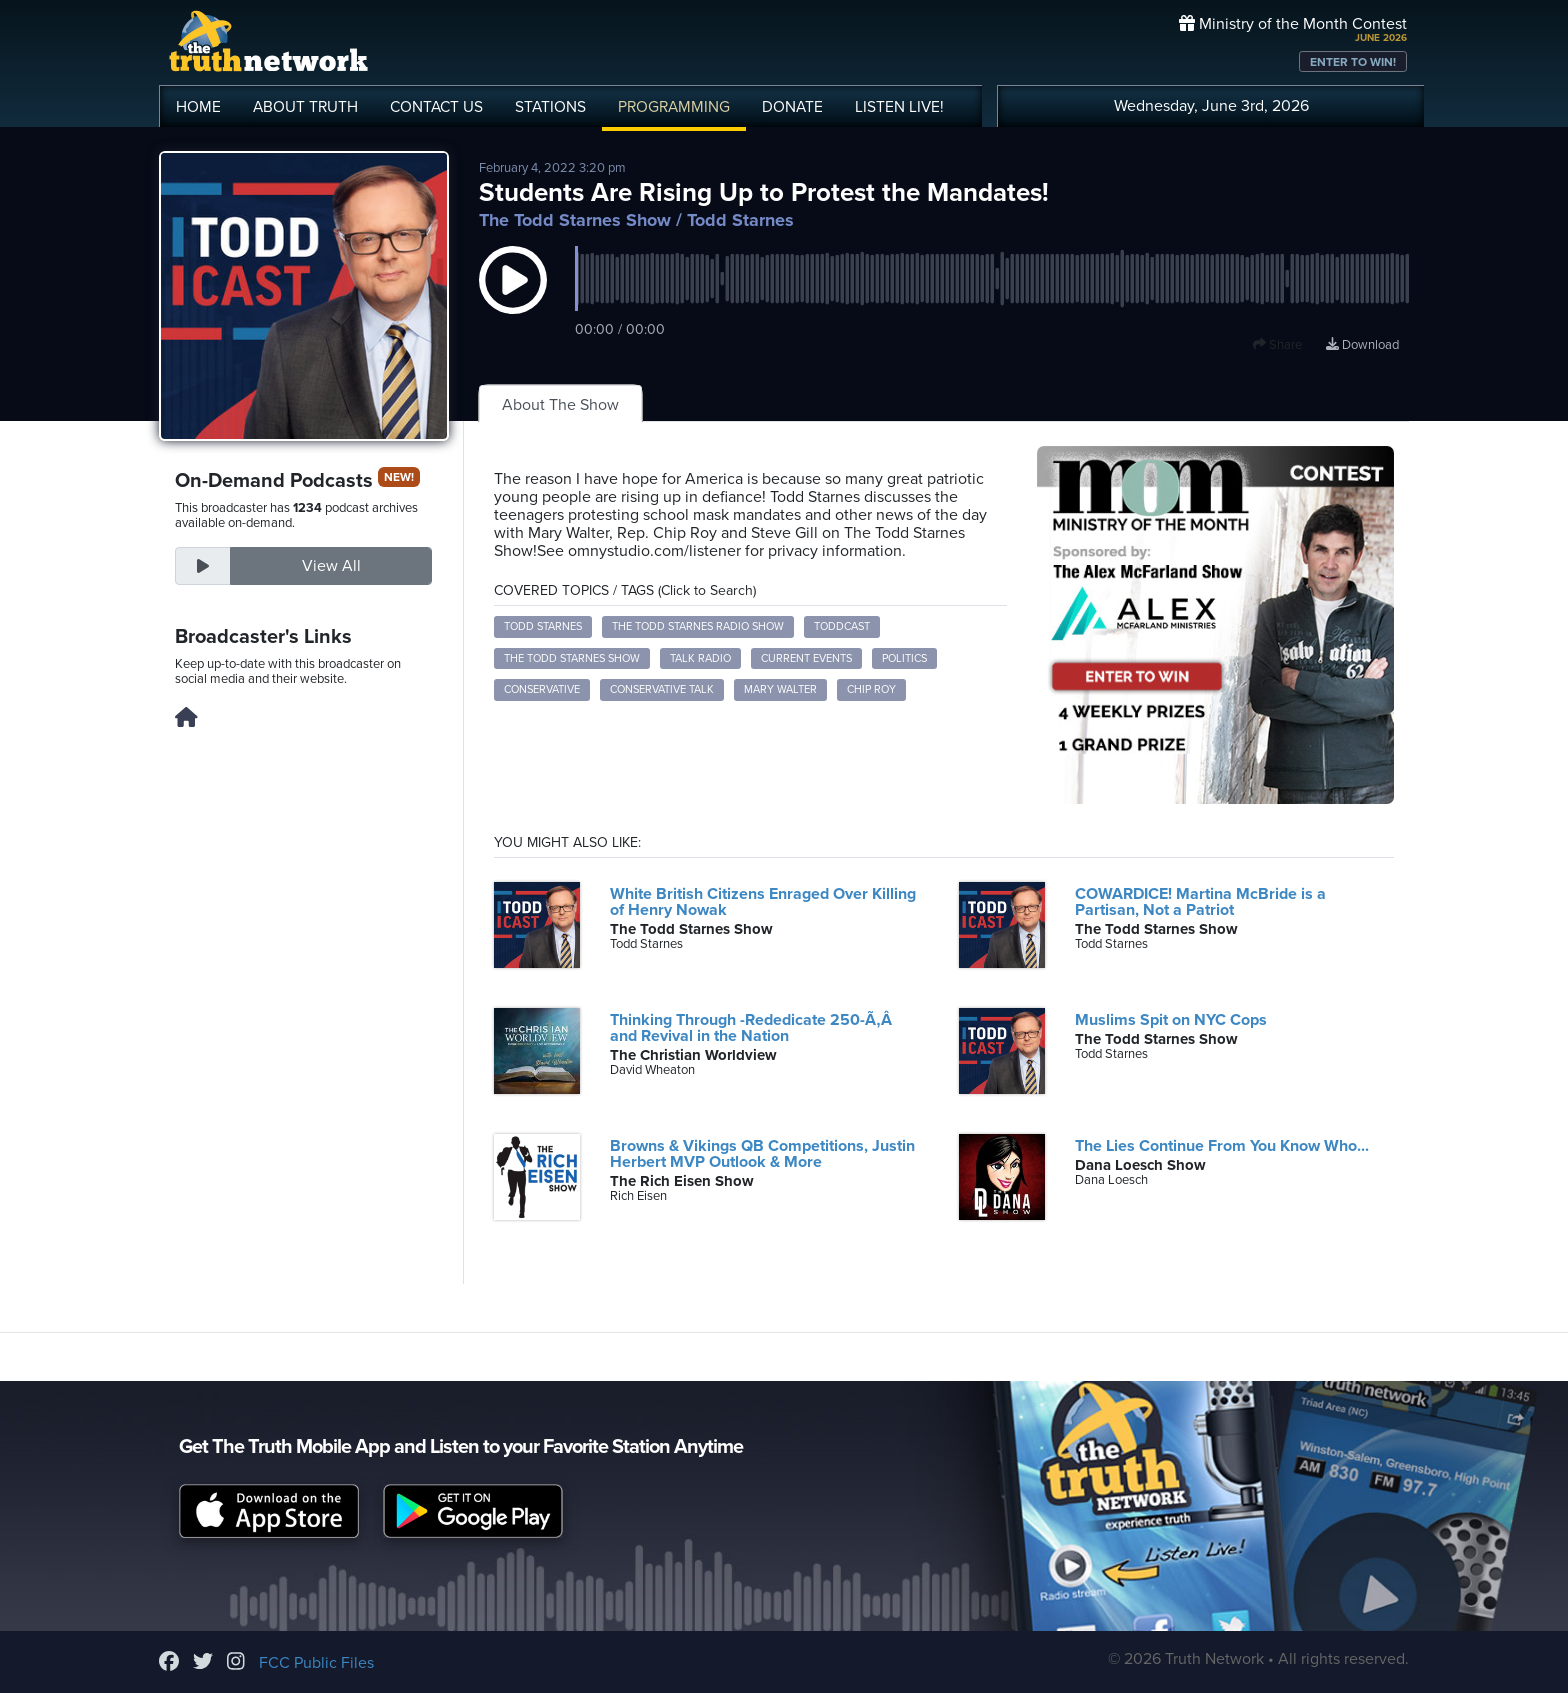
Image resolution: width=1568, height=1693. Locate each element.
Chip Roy (871, 689)
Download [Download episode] (1362, 345)
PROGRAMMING (674, 107)
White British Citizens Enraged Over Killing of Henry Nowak (763, 902)
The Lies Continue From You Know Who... (1222, 1146)
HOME (198, 107)
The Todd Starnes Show (575, 220)
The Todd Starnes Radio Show (698, 626)
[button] (513, 300)
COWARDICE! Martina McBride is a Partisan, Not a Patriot (1200, 902)
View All (331, 566)
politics (904, 658)
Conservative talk (662, 689)
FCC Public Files (316, 1663)
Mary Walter (780, 689)
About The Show (560, 405)
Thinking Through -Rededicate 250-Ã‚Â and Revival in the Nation (755, 1028)
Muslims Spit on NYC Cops (1171, 1020)
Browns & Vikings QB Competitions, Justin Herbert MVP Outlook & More (762, 1154)
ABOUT (305, 107)
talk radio (700, 658)
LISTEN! (899, 107)
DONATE (792, 107)
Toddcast (842, 626)
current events (806, 658)
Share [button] (1277, 345)
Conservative (542, 689)
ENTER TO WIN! (1353, 62)
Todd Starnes (543, 626)
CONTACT (436, 107)
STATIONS (550, 107)
